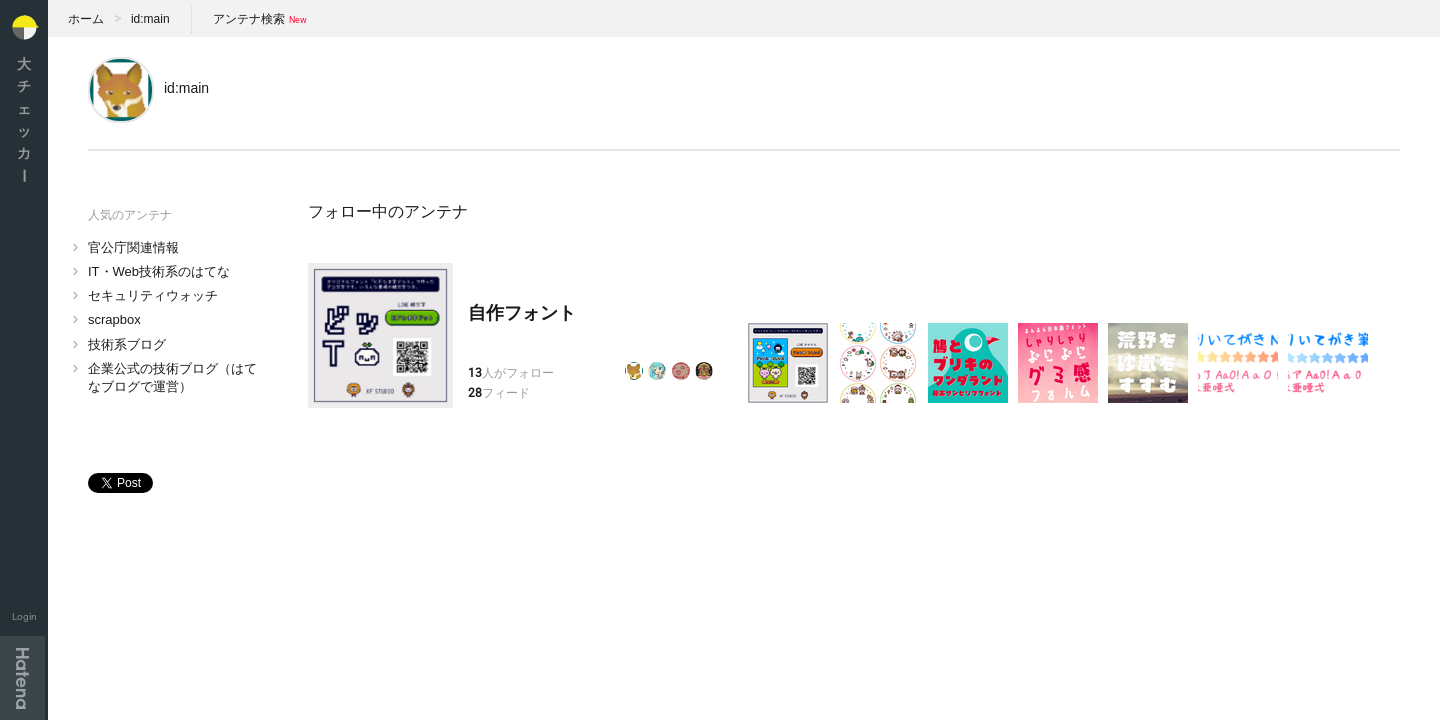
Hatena (22, 678)
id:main (150, 19)
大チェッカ (24, 119)
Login (24, 616)
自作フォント (522, 313)
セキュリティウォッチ (153, 295)
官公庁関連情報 (133, 247)
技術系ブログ (127, 344)
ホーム (86, 19)
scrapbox (114, 319)
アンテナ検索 (249, 19)
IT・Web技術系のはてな (159, 271)
